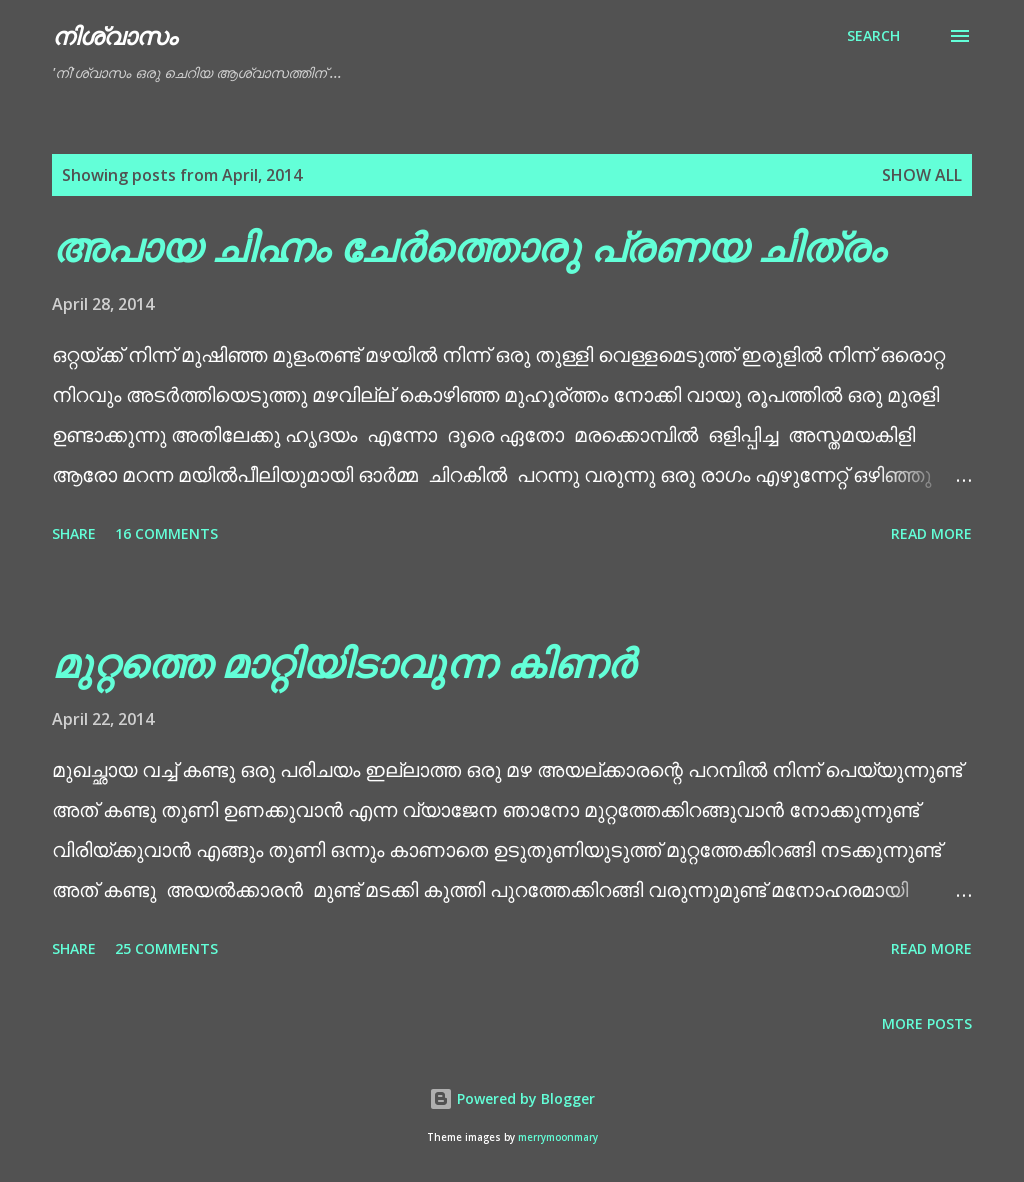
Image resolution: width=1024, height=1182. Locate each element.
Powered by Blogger (512, 1098)
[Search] (873, 36)
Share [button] (74, 533)
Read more (931, 533)
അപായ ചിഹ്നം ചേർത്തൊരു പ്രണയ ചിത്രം (468, 246)
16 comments (166, 533)
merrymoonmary (558, 1137)
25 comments (166, 948)
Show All (922, 175)
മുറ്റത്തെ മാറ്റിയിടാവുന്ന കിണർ (343, 662)
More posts (927, 1023)
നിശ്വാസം (114, 35)
